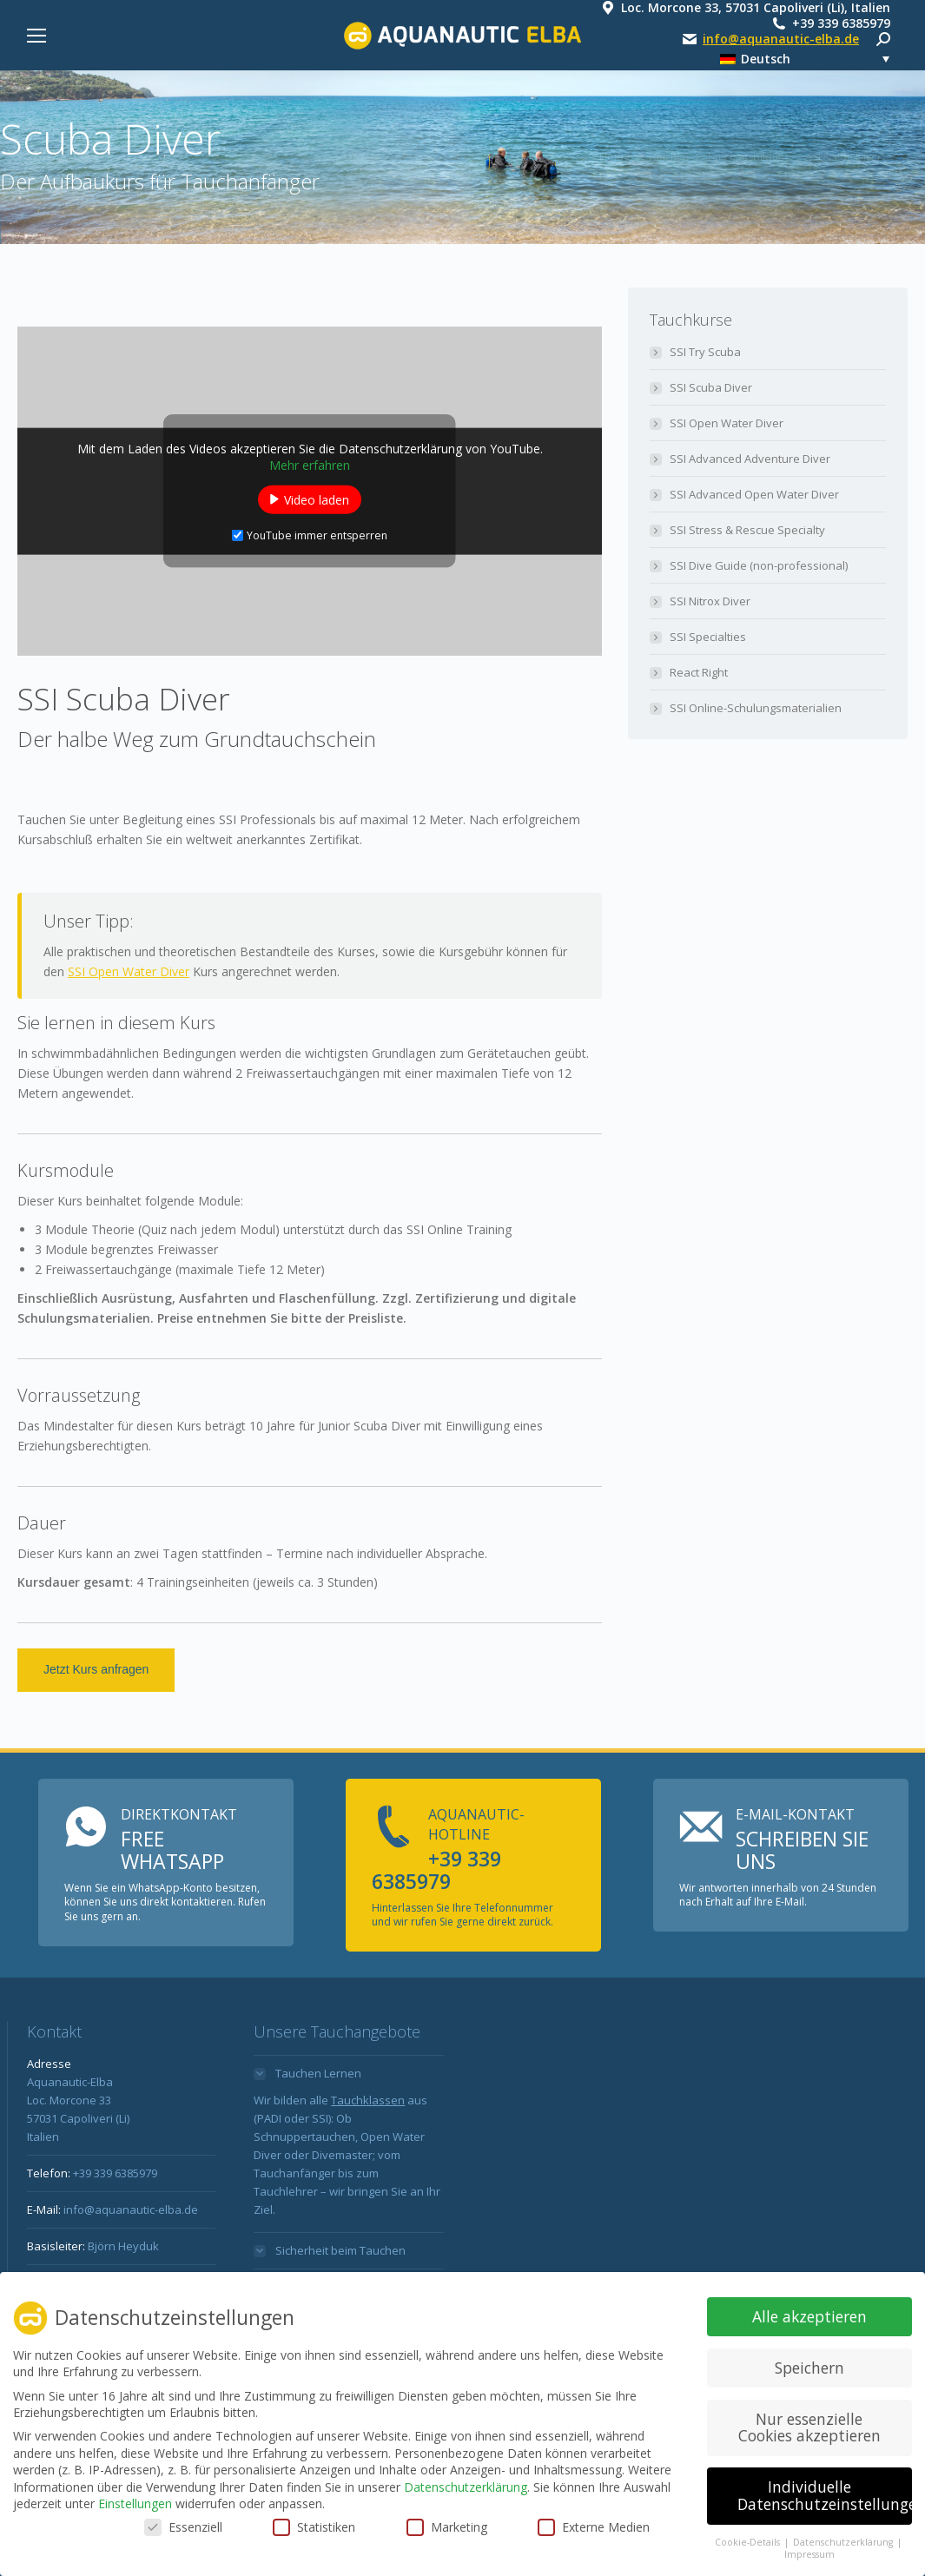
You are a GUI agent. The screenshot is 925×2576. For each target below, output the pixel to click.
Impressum (809, 2556)
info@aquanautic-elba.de (781, 39)
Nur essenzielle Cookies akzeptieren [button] (809, 2428)
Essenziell (183, 2528)
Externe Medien (594, 2528)
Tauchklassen (368, 2100)
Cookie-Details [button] (749, 2543)
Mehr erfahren (309, 464)
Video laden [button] (316, 499)
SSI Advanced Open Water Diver (754, 494)
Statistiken (314, 2528)
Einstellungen (135, 2505)
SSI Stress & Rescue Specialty (747, 530)
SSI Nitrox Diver (710, 601)
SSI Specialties (708, 636)
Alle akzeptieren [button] (809, 2317)
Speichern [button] (809, 2368)
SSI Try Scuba (705, 352)
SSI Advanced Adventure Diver (750, 458)
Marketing (446, 2528)
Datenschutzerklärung (465, 2488)
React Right (699, 672)
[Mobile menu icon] (36, 35)
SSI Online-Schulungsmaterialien (756, 708)
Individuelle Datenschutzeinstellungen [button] (824, 2497)
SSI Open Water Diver (128, 971)
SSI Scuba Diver (711, 387)
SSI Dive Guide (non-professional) (759, 565)
